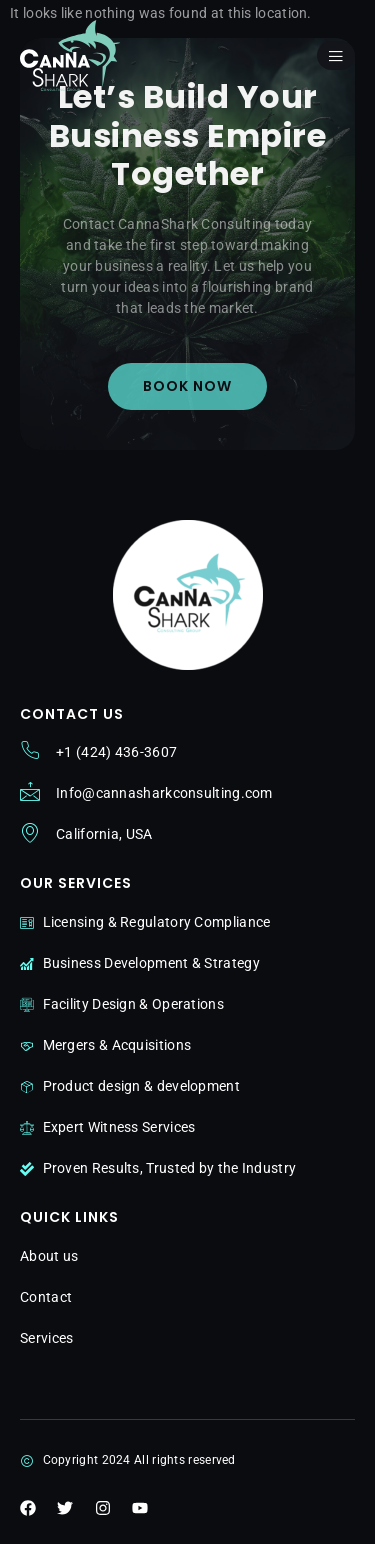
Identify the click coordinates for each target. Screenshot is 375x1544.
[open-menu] (336, 55)
